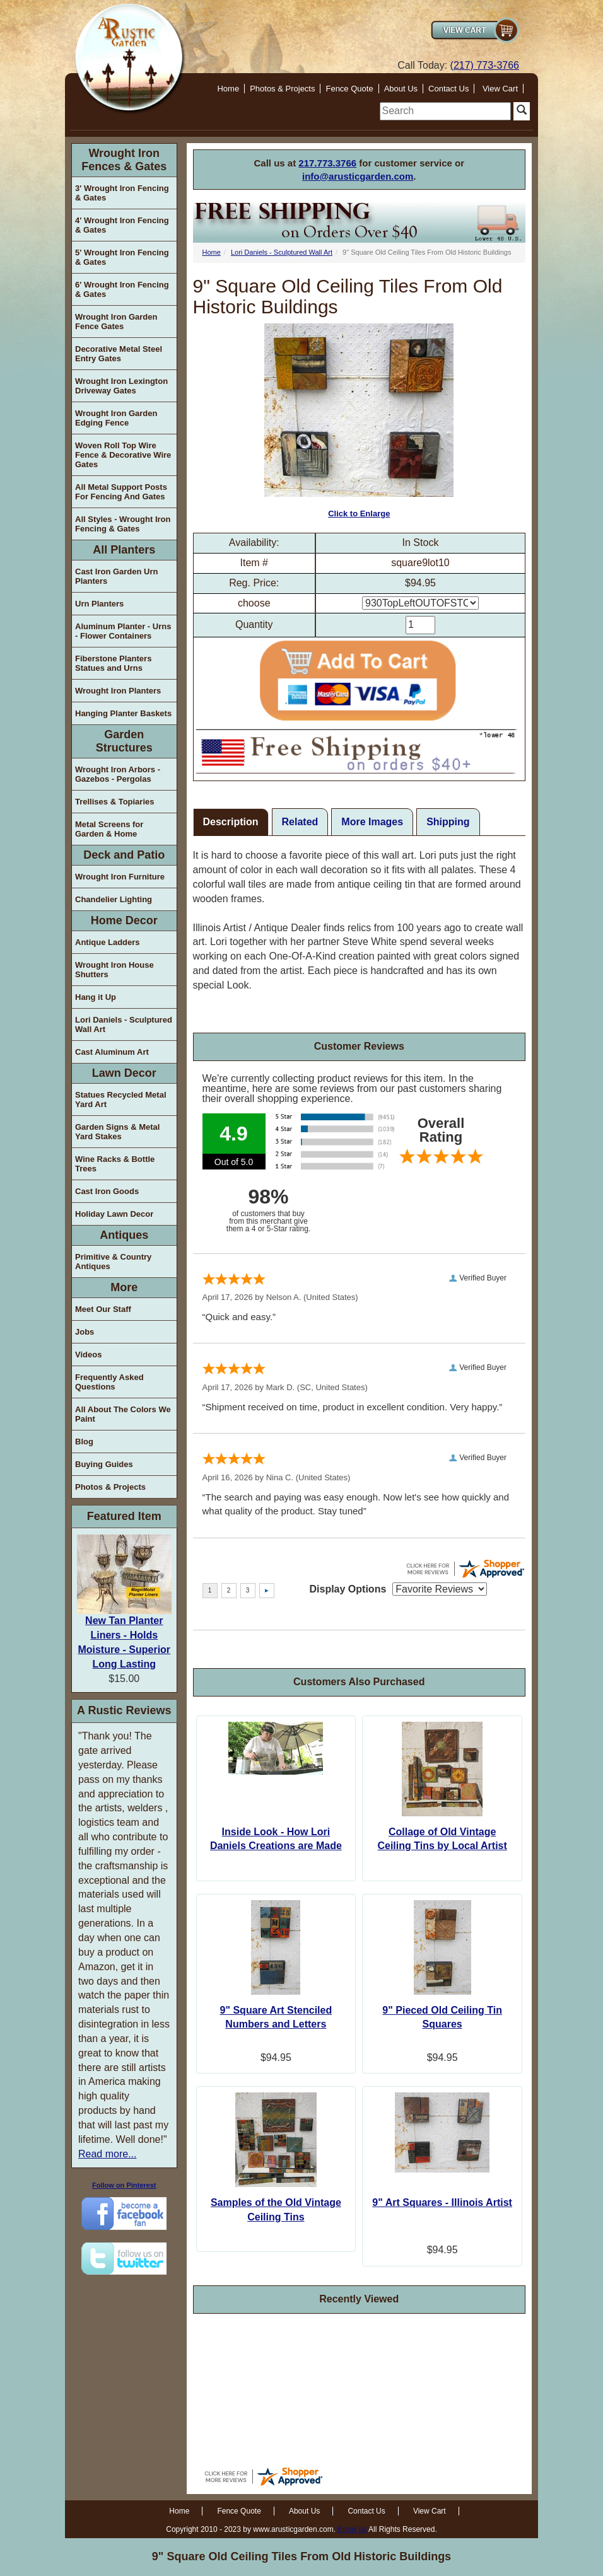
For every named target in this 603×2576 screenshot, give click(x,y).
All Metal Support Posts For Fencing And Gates (121, 491)
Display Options (348, 1589)
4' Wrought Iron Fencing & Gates (122, 225)
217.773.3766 (327, 163)
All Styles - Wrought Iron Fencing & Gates (122, 523)
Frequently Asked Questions (109, 1381)
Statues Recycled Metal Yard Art (121, 1099)
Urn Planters (99, 603)
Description (231, 821)
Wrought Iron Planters (118, 690)
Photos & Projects (282, 88)
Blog (84, 1441)
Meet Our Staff (103, 1309)
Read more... (107, 2154)
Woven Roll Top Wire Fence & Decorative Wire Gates (123, 455)
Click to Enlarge (359, 421)
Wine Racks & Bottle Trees (115, 1163)
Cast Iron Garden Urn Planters (116, 576)
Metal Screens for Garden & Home (109, 829)
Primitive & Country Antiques (113, 1261)
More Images (372, 821)
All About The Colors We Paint (123, 1414)
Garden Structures (124, 741)
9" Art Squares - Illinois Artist (442, 2202)
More (124, 1287)
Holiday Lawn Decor (114, 1214)
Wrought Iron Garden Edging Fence (116, 418)
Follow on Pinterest (124, 2185)
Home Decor (124, 920)
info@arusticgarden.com (357, 176)
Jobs (84, 1332)
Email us (351, 2529)
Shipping (447, 821)
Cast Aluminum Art (112, 1052)
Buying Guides (104, 1464)
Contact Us (448, 88)
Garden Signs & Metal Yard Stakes (117, 1131)
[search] (445, 111)
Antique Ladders (107, 942)
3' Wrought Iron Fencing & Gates (122, 192)
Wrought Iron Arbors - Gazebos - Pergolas (117, 774)
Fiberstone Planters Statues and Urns (113, 663)
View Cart (500, 88)
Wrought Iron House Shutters (114, 969)
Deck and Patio (124, 855)
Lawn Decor (124, 1073)
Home (228, 88)
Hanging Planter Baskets (123, 713)
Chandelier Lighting (113, 899)
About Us (401, 88)
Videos (88, 1354)
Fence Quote (349, 88)
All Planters (124, 549)
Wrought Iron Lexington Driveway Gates (121, 385)
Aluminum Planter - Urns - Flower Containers (123, 631)
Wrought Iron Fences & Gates (124, 160)
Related (300, 821)
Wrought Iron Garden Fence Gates (116, 321)
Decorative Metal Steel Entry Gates (118, 353)
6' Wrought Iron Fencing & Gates (122, 289)
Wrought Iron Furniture (120, 876)
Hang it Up (95, 997)
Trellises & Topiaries (114, 801)
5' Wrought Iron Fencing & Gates (122, 257)
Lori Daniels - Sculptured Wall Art (123, 1024)
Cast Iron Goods (107, 1191)
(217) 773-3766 (484, 65)
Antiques (124, 1235)
